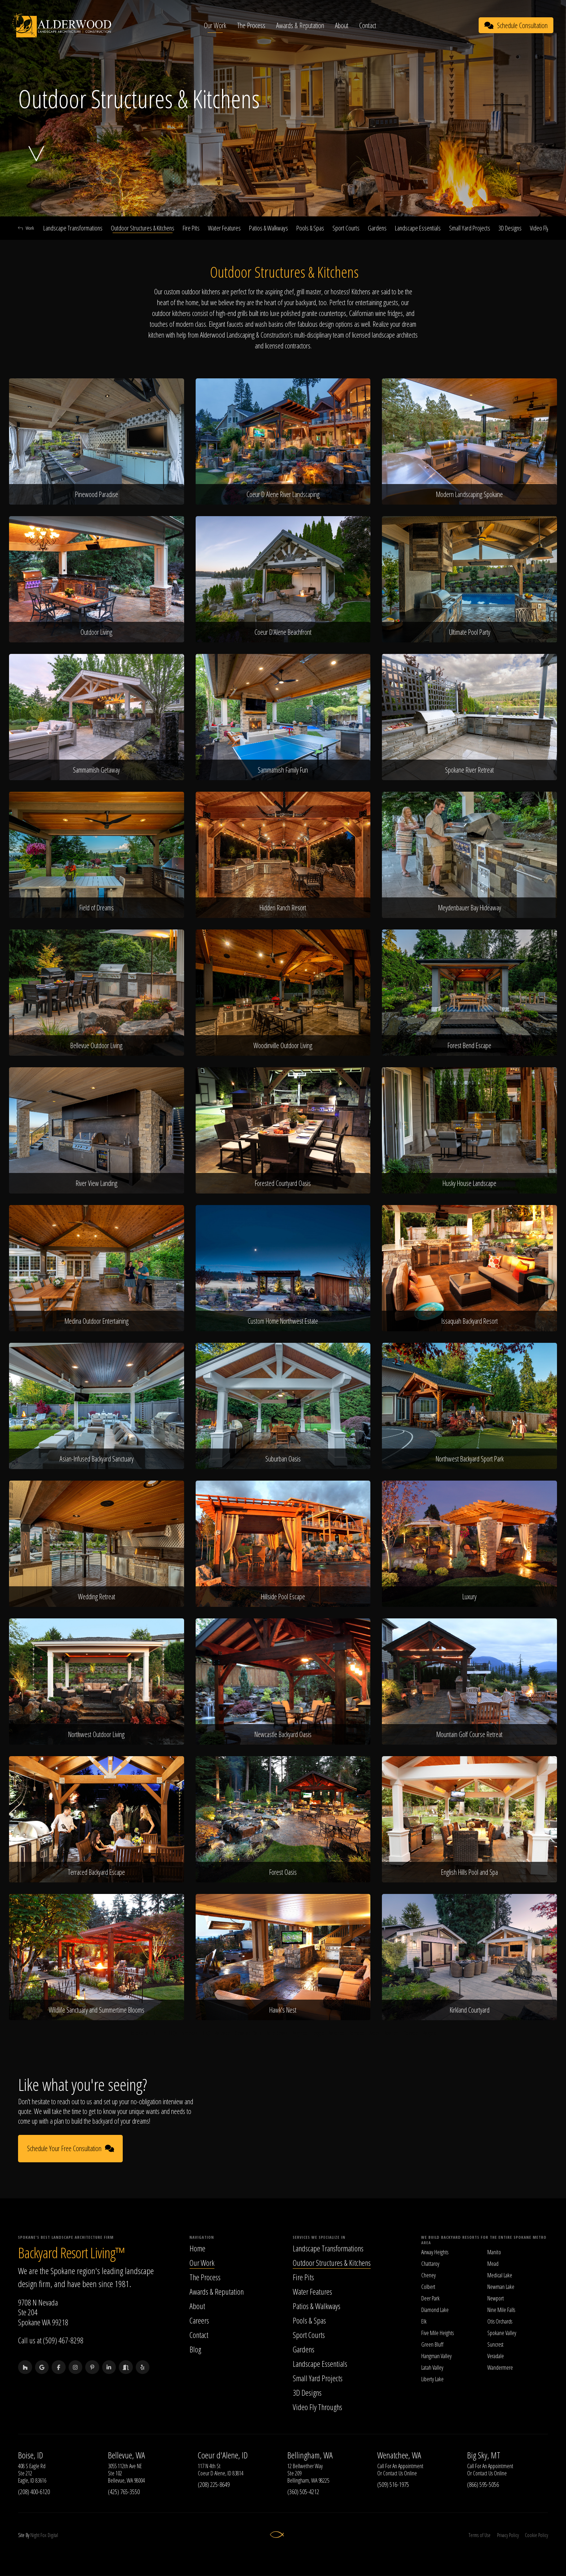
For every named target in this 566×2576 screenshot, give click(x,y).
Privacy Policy (507, 2535)
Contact (368, 25)
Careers (199, 2320)
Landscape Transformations (73, 228)
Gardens (377, 228)
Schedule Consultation (516, 25)
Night (34, 2535)
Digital (53, 2535)
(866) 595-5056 (483, 2484)
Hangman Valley (436, 2356)
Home (197, 2248)
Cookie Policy (536, 2535)
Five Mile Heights (437, 2333)
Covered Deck (248, 2033)
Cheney (428, 2275)
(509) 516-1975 (393, 2484)
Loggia (318, 2033)
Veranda (336, 2033)
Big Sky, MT (483, 2455)
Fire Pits (191, 228)
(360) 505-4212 (303, 2491)
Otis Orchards (499, 2321)
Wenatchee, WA (399, 2455)
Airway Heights (434, 2252)
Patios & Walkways (268, 228)
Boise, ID (30, 2455)
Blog (195, 2349)
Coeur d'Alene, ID (223, 2455)
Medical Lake (499, 2275)
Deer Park (430, 2298)
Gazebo (410, 2033)
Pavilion (391, 2033)
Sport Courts (346, 228)
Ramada (357, 2033)
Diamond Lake (435, 2310)
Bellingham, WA (310, 2455)
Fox (43, 2535)
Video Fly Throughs (317, 2406)
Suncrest (495, 2344)
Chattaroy (430, 2264)
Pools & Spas (310, 228)
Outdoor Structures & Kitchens (142, 228)
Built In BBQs (165, 2033)
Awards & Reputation (301, 25)
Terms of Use (479, 2535)
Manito (494, 2252)
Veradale (495, 2356)
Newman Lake (500, 2287)
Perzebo (222, 2033)
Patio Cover (276, 2033)
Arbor (374, 2033)
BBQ (206, 2033)
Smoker (189, 2033)
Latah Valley (432, 2367)
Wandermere (500, 2367)
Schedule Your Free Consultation (70, 2149)
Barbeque (139, 2033)
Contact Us (393, 2474)
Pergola (430, 2033)
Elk (424, 2321)
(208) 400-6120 (34, 2491)
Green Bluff (432, 2344)
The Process (252, 25)
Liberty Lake (432, 2379)
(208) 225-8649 (214, 2484)
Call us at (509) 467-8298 (50, 2340)
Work (26, 228)
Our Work (216, 25)
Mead (492, 2264)
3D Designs (510, 228)
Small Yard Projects (469, 228)
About (342, 25)
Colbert (428, 2287)
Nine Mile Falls (501, 2310)
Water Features (224, 228)
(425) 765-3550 (124, 2491)
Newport (495, 2298)
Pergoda (300, 2033)
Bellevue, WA (126, 2455)
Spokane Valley (501, 2333)
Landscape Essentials (418, 228)
